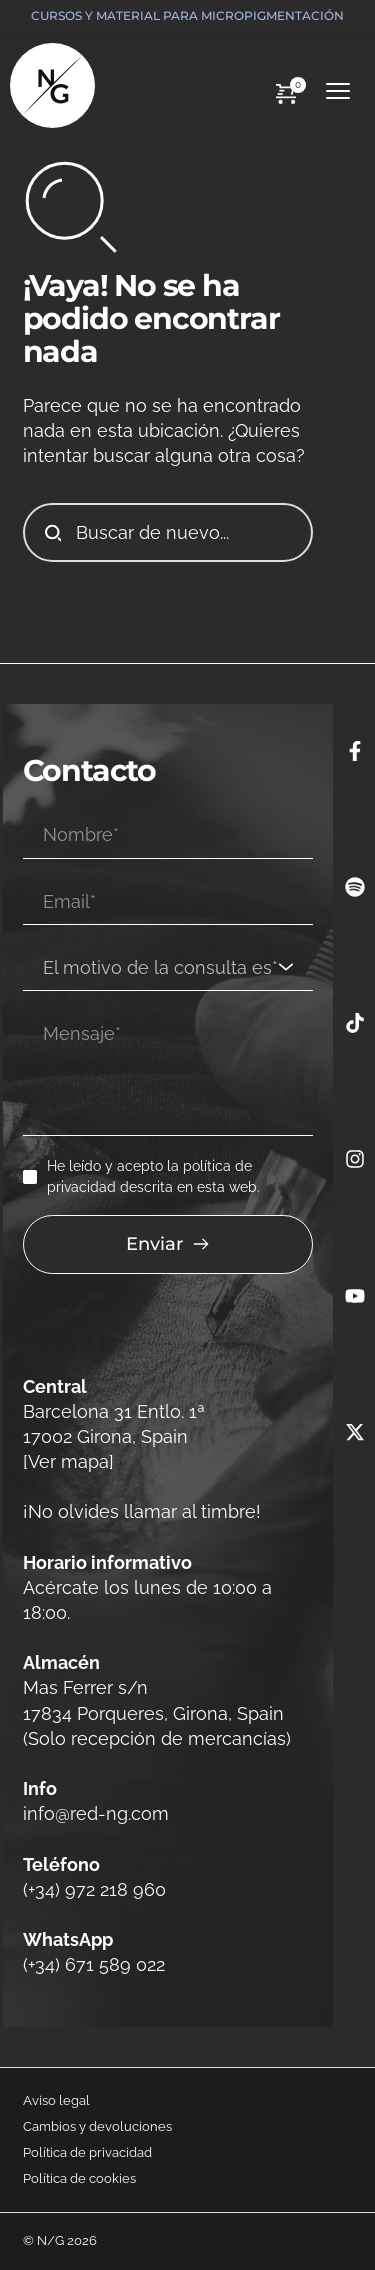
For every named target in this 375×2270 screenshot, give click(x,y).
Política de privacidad (87, 2152)
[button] (338, 91)
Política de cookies (79, 2178)
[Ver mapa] (68, 1461)
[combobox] (168, 967)
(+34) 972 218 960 (94, 1889)
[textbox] (161, 967)
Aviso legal (56, 2100)
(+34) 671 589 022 (94, 1964)
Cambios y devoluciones (97, 2126)
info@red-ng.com (98, 1813)
